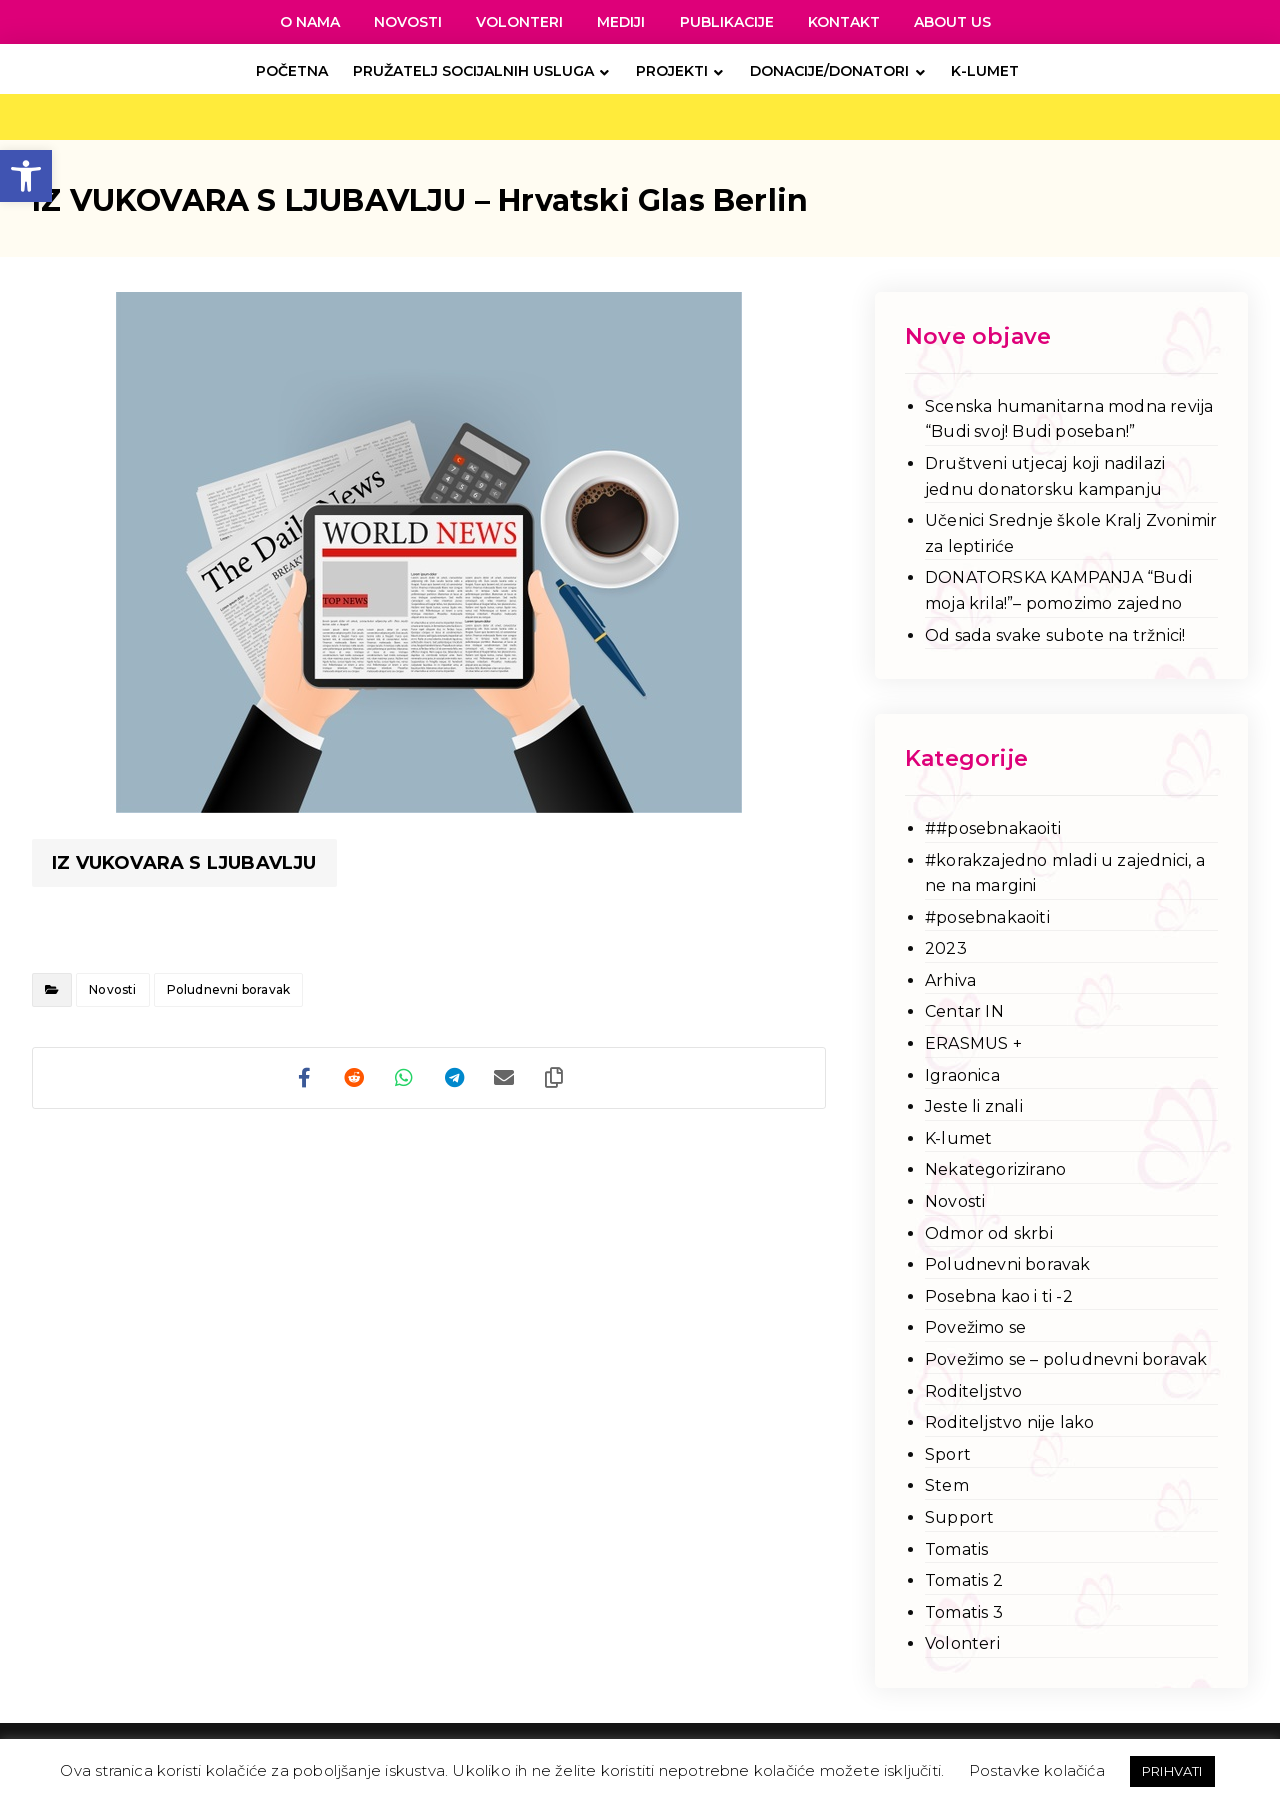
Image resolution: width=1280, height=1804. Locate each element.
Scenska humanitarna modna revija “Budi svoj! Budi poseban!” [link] (1069, 419)
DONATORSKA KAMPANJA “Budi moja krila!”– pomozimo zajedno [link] (1058, 590)
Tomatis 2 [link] (964, 1580)
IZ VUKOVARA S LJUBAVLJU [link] (184, 863)
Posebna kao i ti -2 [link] (999, 1296)
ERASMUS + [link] (973, 1043)
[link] (26, 176)
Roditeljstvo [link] (973, 1391)
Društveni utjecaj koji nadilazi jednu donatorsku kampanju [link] (1045, 476)
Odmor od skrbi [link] (989, 1233)
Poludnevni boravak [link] (229, 989)
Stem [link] (947, 1485)
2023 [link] (946, 948)
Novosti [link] (112, 989)
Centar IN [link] (964, 1011)
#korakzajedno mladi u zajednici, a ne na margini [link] (1065, 873)
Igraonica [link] (962, 1075)
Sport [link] (948, 1454)
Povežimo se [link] (975, 1327)
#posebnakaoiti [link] (987, 917)
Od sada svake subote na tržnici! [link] (1055, 635)
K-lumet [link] (958, 1138)
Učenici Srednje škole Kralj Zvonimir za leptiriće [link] (1071, 533)
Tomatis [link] (956, 1549)
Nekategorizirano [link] (995, 1169)
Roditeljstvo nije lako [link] (1009, 1422)
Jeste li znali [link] (974, 1106)
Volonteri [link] (962, 1643)
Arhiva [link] (950, 980)
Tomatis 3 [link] (964, 1612)
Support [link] (959, 1517)
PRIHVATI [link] (1172, 1771)
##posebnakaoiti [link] (993, 828)
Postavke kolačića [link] (1037, 1770)
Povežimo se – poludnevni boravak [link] (1066, 1359)
